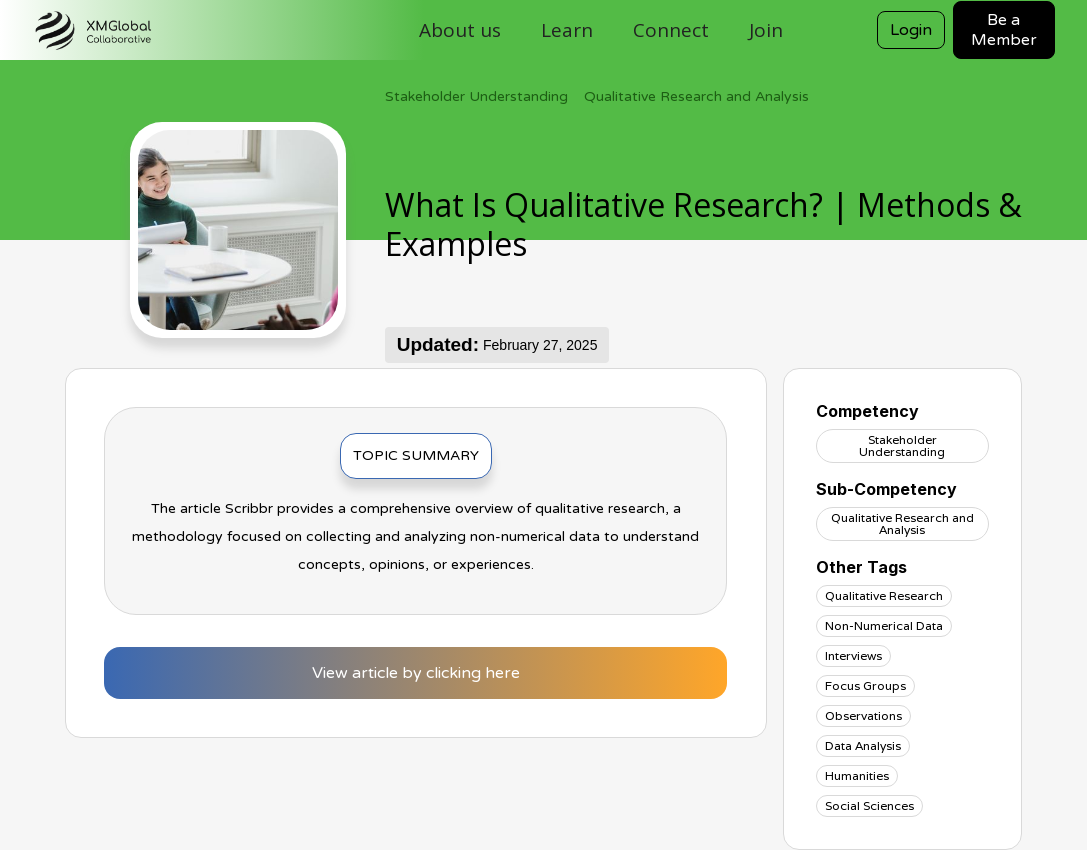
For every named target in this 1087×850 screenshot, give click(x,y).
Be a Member (1004, 30)
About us (460, 30)
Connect (671, 30)
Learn (567, 30)
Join (766, 30)
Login (911, 30)
